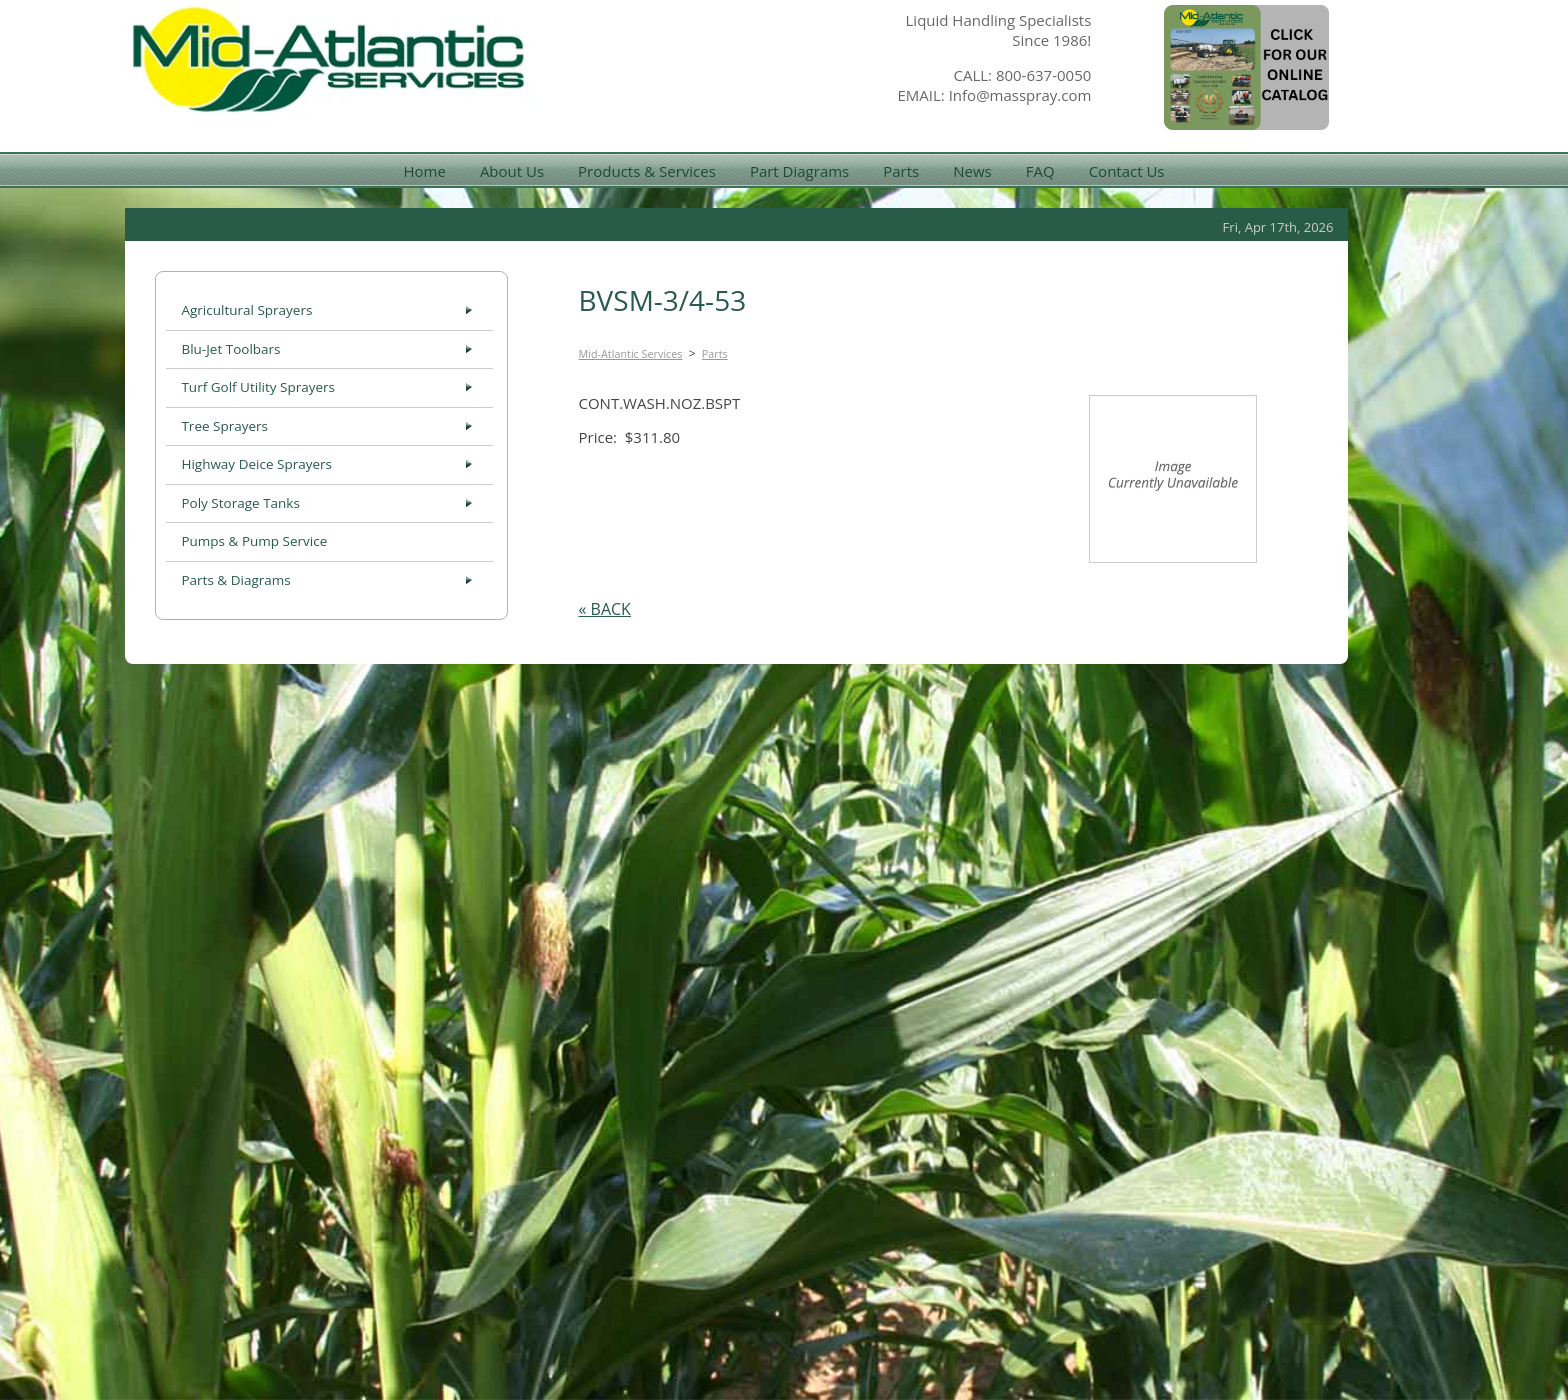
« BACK (605, 609)
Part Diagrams (799, 171)
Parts (901, 171)
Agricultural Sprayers (246, 310)
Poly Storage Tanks (240, 503)
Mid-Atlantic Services (631, 353)
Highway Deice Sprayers (256, 464)
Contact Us (1127, 171)
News (972, 171)
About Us (512, 171)
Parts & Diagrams (235, 580)
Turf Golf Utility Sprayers (258, 387)
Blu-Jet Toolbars (230, 349)
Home (424, 171)
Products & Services (647, 171)
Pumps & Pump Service (254, 541)
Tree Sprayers (224, 426)
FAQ (1040, 171)
